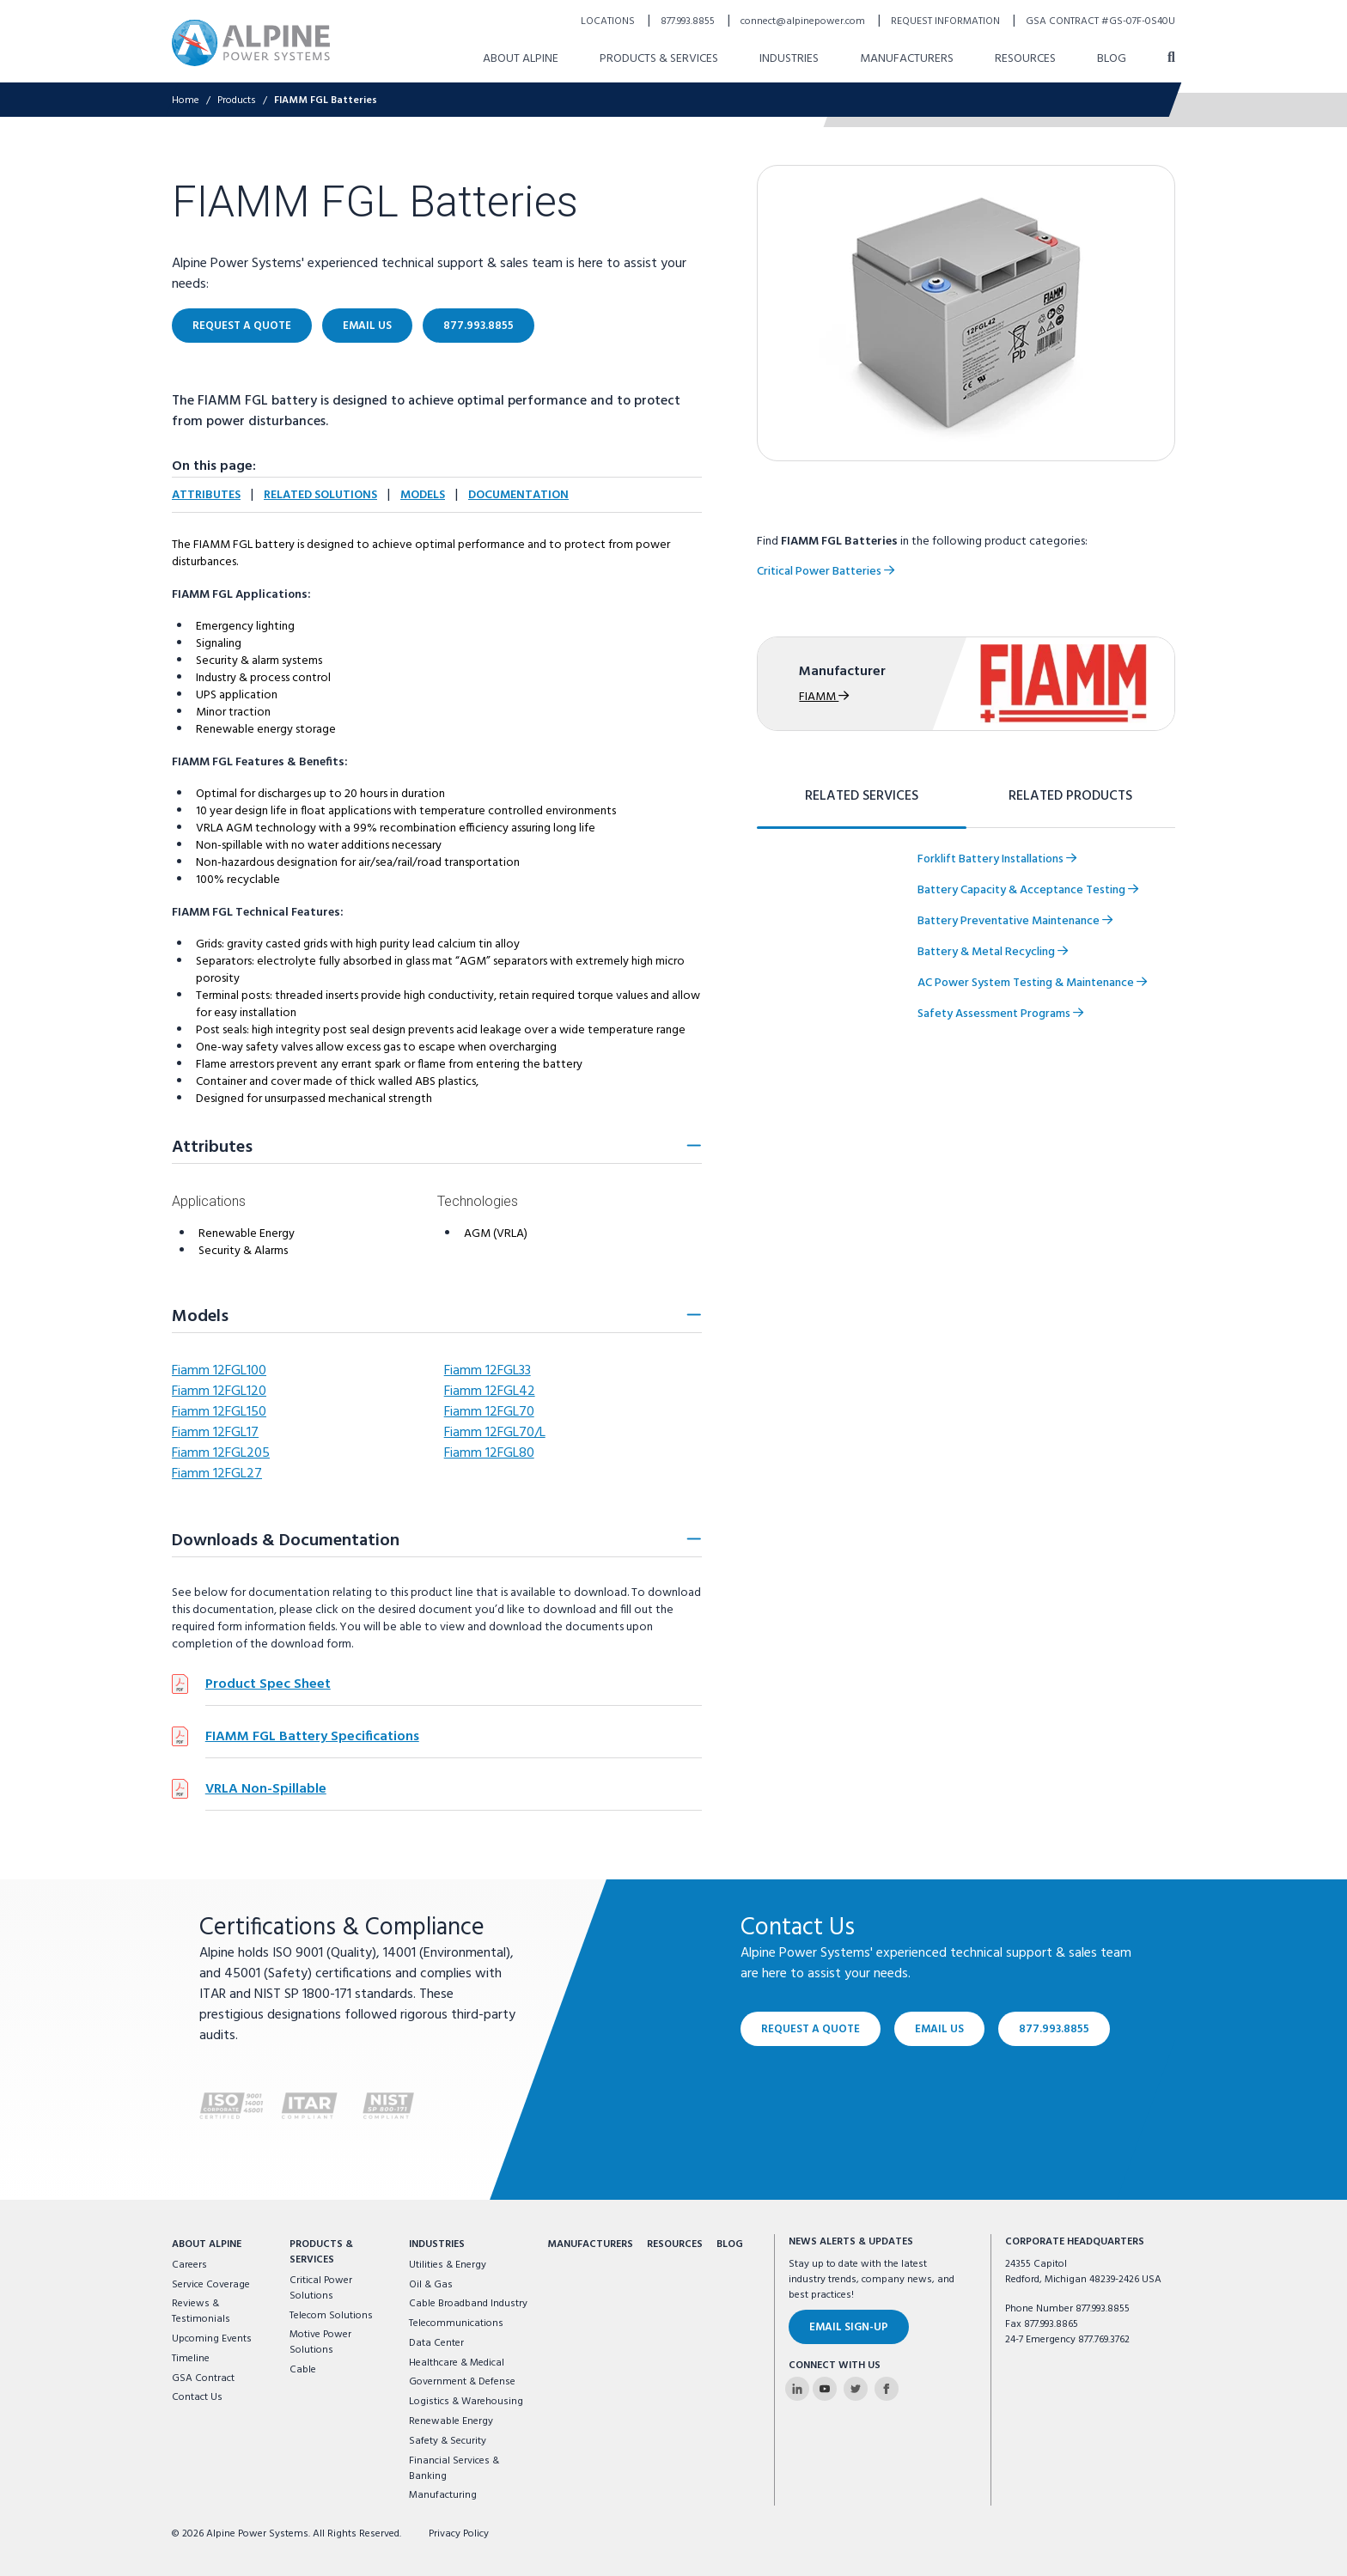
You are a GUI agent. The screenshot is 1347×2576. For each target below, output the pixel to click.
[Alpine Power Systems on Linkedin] (797, 2389)
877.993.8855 (1054, 2029)
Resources (675, 2244)
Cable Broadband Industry (468, 2303)
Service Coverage (211, 2284)
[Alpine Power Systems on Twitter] (856, 2389)
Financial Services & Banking (454, 2468)
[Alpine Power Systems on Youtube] (825, 2389)
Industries (437, 2244)
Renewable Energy (451, 2421)
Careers (189, 2265)
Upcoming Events (212, 2339)
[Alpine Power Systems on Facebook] (887, 2389)
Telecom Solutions (331, 2315)
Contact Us (197, 2397)
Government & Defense (462, 2381)
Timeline (191, 2358)
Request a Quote (810, 2029)
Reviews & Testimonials (201, 2311)
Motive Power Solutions (320, 2342)
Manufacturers (590, 2244)
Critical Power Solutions (321, 2288)
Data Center (436, 2343)
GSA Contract (203, 2378)
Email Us (939, 2029)
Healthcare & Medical (456, 2363)
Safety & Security (447, 2441)
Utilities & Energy (447, 2265)
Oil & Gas (431, 2284)
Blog (729, 2244)
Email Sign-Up (848, 2327)
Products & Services (321, 2252)
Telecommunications (456, 2323)
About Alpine (206, 2244)
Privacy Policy (459, 2534)
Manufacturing (443, 2495)
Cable (303, 2369)
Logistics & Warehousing (466, 2401)
